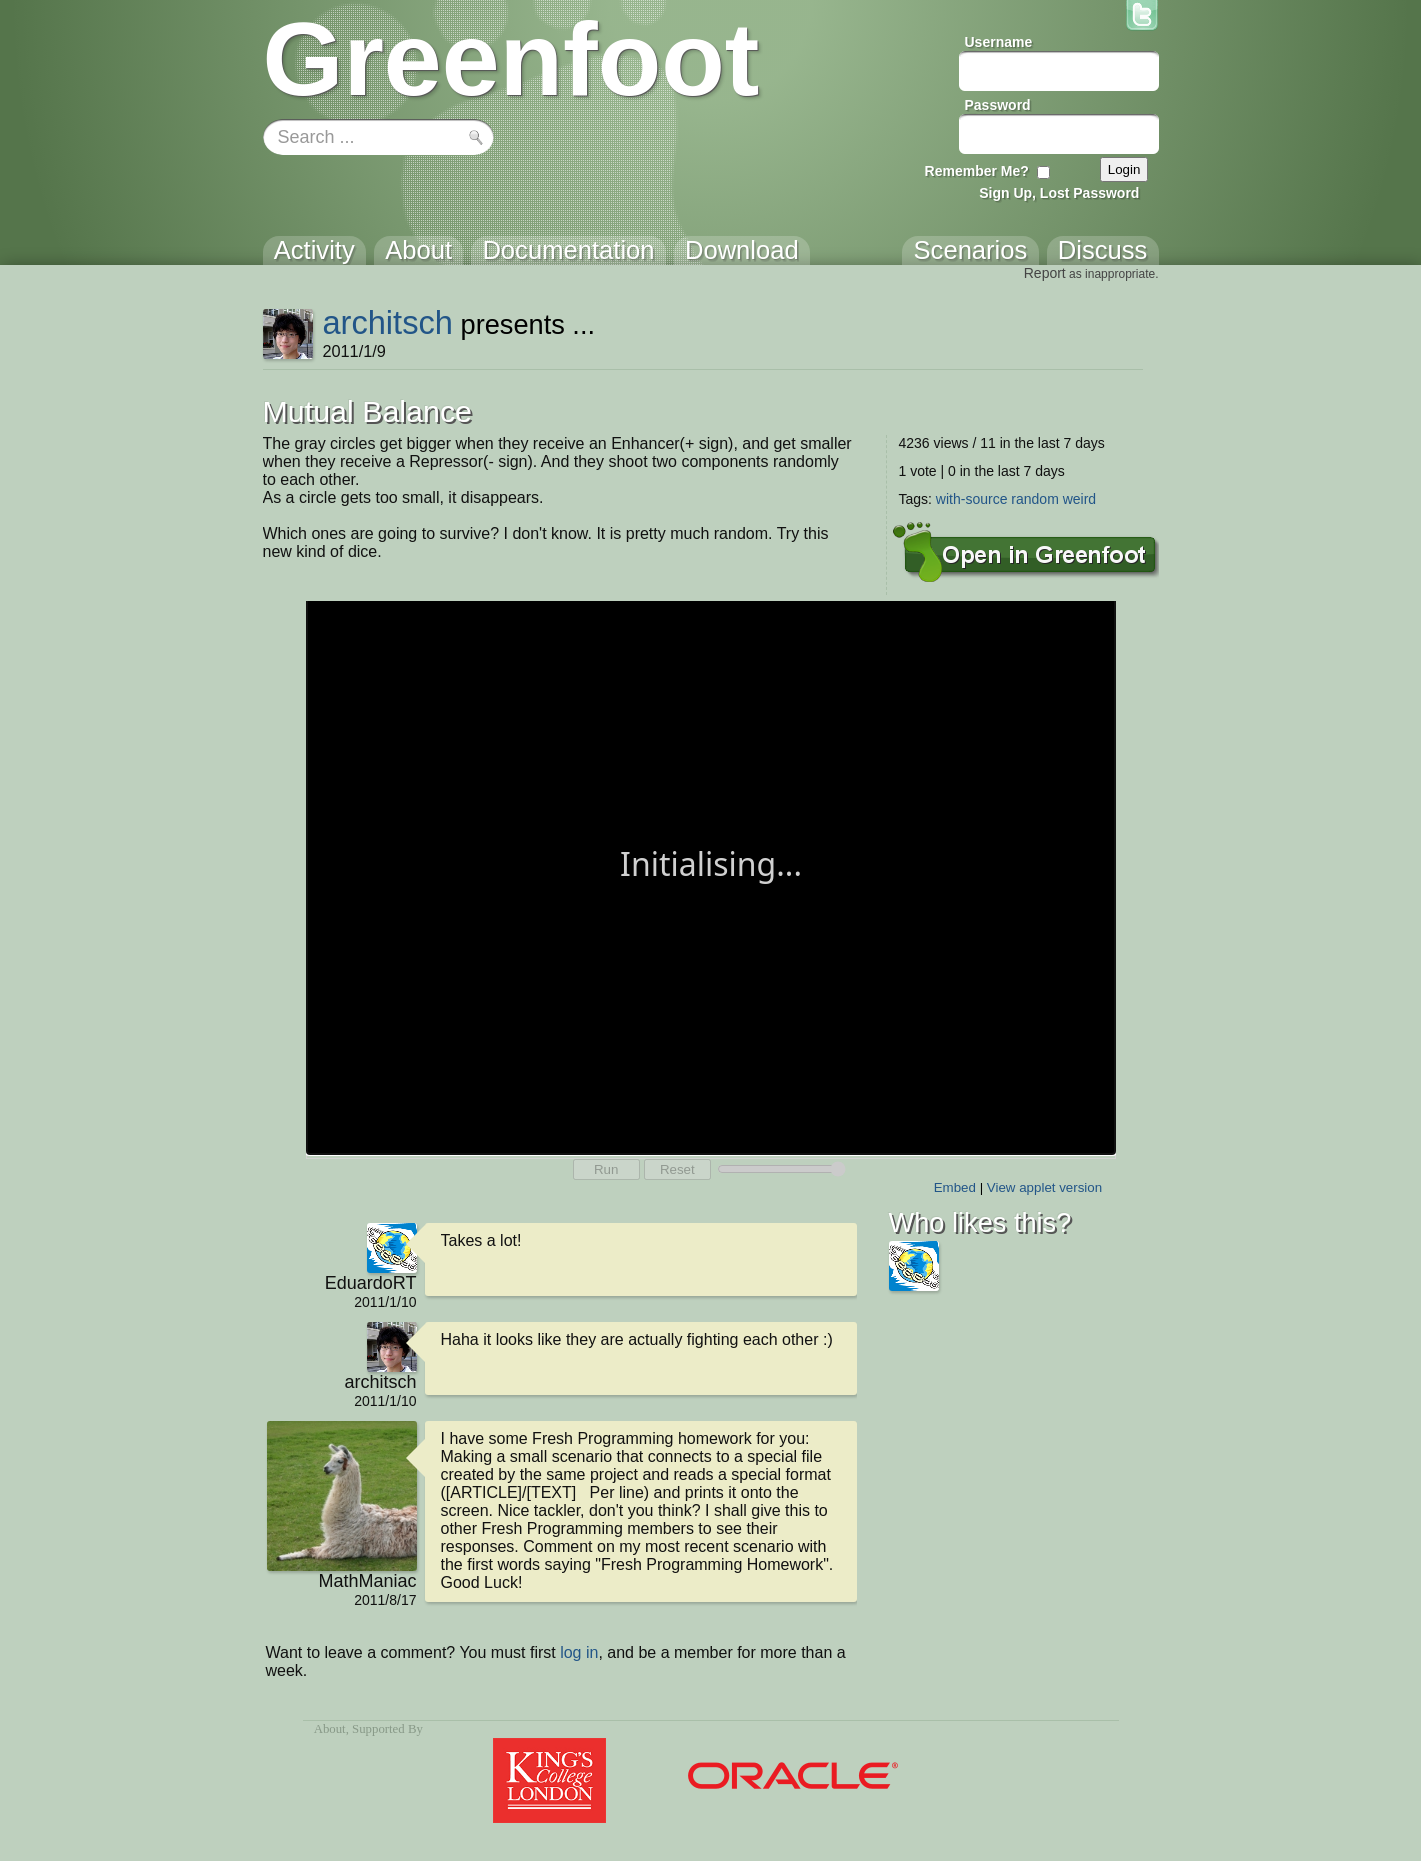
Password (998, 105)
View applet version (1044, 1187)
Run (606, 1169)
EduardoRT (371, 1283)
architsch (387, 322)
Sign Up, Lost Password (1059, 193)
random (1034, 499)
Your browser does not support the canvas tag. (711, 876)
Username (999, 42)
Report (1045, 273)
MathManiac (367, 1581)
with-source (972, 499)
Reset (677, 1169)
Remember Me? (977, 171)
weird (1079, 499)
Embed (955, 1187)
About (330, 1729)
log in (579, 1652)
